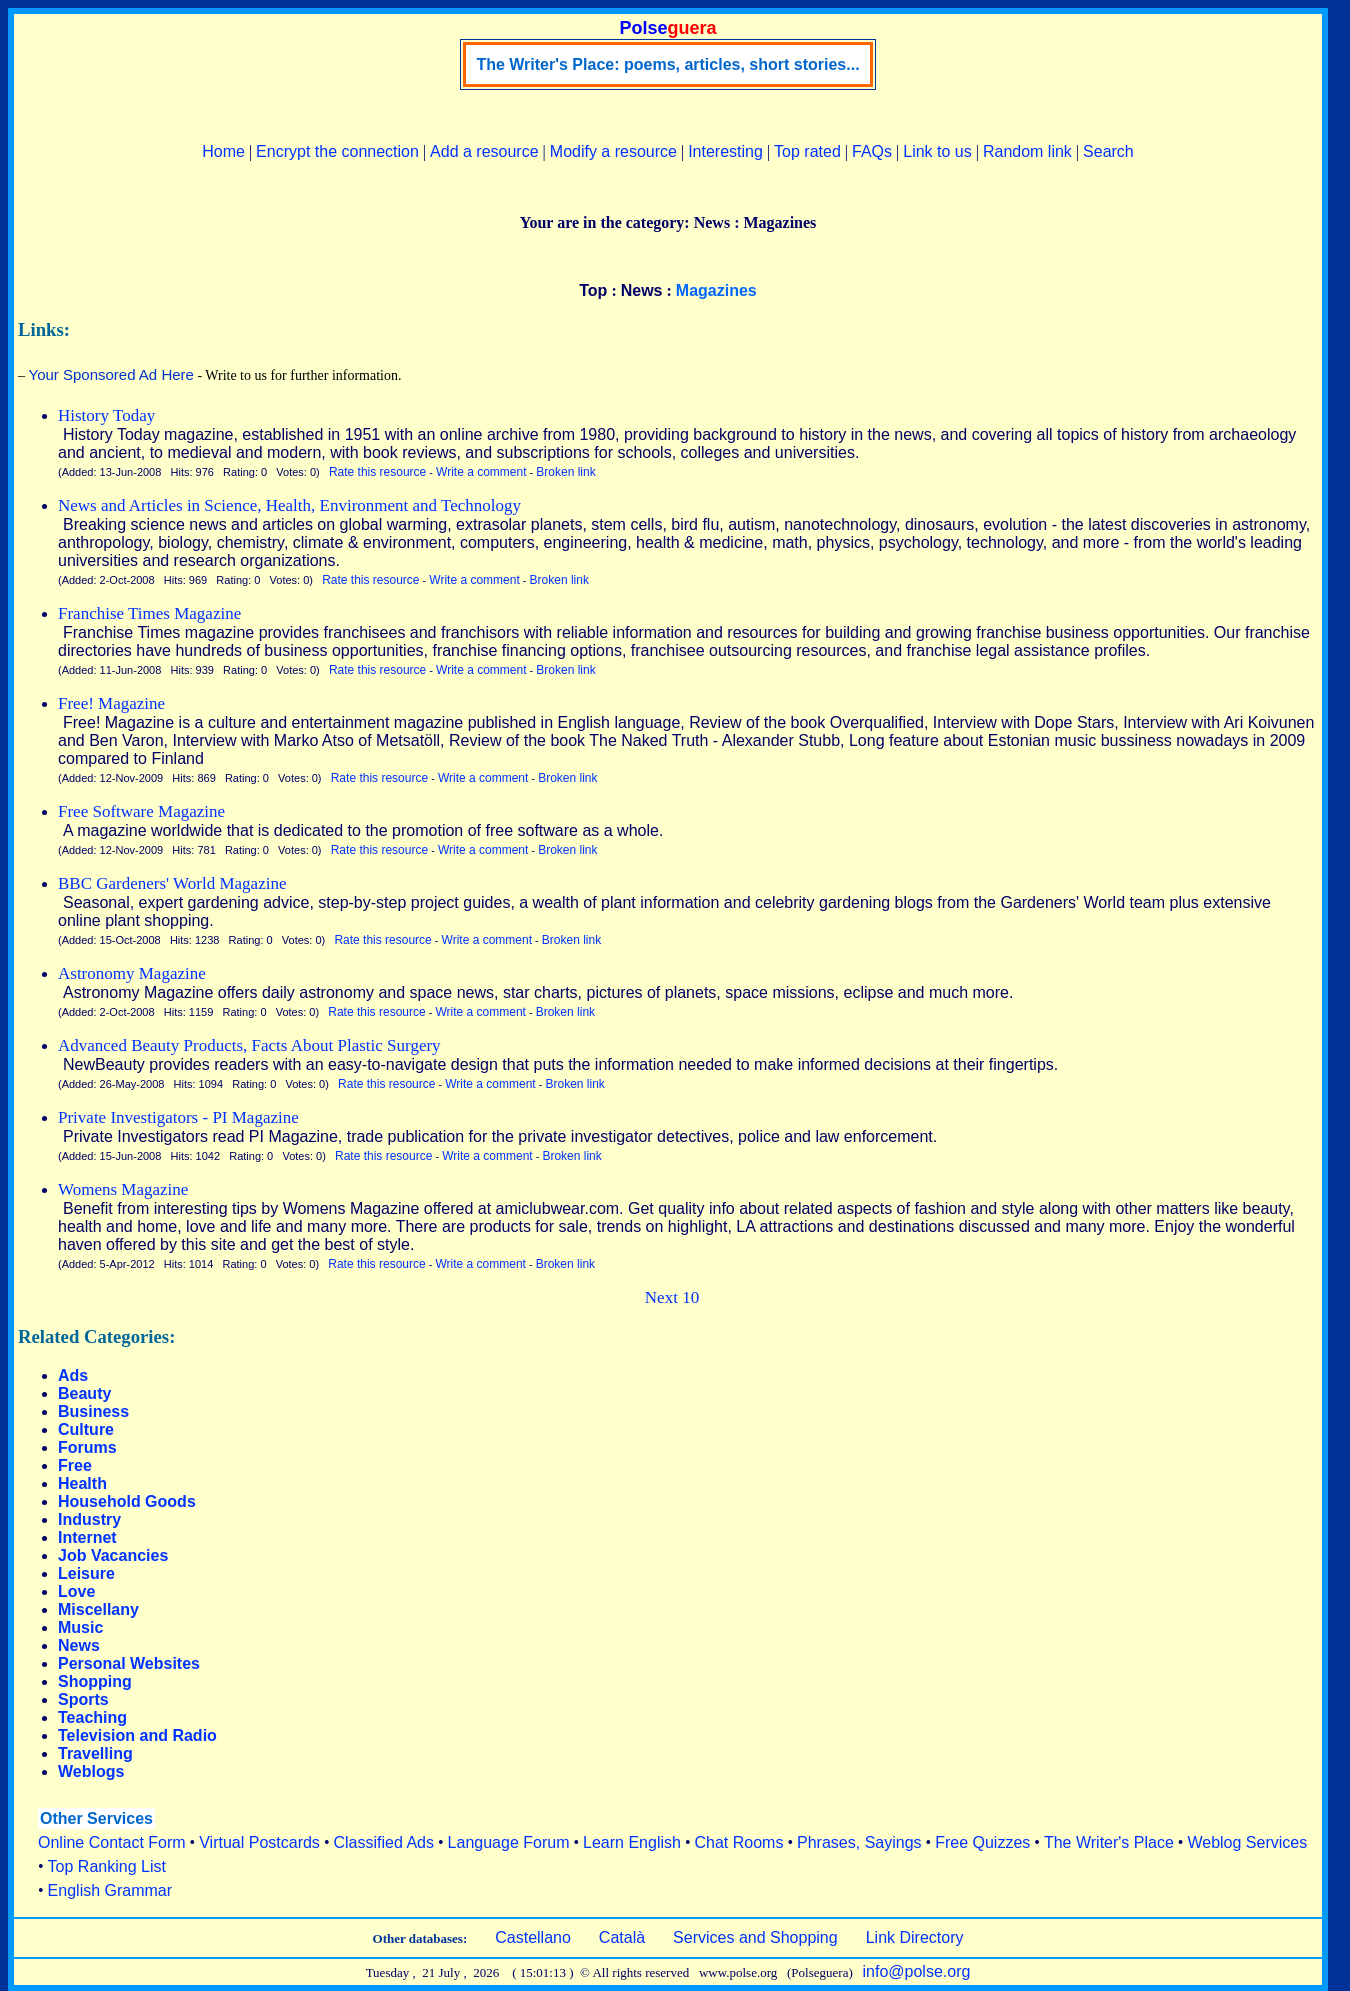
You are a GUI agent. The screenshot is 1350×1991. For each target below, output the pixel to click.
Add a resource (484, 151)
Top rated (807, 151)
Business (93, 1411)
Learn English (632, 1842)
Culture (86, 1429)
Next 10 (672, 1297)
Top (593, 290)
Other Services (96, 1818)
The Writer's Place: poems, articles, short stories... (667, 64)
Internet (87, 1537)
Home (223, 151)
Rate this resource (377, 472)
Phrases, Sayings (859, 1842)
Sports (83, 1699)
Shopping (95, 1681)
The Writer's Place (1109, 1842)
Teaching (92, 1717)
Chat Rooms (739, 1842)
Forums (87, 1447)
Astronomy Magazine (132, 973)
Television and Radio (137, 1735)
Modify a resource (613, 151)
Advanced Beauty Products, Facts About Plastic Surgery (249, 1045)
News (642, 290)
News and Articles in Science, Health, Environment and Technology (289, 505)
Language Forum (509, 1842)
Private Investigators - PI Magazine (178, 1117)
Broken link (565, 472)
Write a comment (481, 472)
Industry (89, 1519)
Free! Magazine (111, 703)
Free (75, 1465)
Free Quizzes (982, 1842)
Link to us (937, 151)
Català (622, 1937)
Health (82, 1483)
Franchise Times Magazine (149, 613)
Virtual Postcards (259, 1842)
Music (80, 1627)
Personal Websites (129, 1663)
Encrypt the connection (337, 151)
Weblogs (91, 1771)
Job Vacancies (113, 1555)
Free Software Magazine (141, 811)
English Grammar (110, 1890)
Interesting (725, 151)
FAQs (872, 151)
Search (1108, 151)
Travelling (95, 1753)
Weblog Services (1247, 1842)
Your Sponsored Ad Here (111, 374)
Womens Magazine (123, 1189)
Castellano (533, 1937)
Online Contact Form (112, 1842)
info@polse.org (917, 1971)
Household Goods (127, 1501)
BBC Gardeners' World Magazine (172, 883)
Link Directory (915, 1937)
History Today (106, 415)
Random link (1027, 151)
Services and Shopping (755, 1937)
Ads (73, 1375)
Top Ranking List (107, 1866)
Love (76, 1591)
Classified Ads (383, 1842)
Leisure (86, 1573)
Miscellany (98, 1609)
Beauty (84, 1393)
